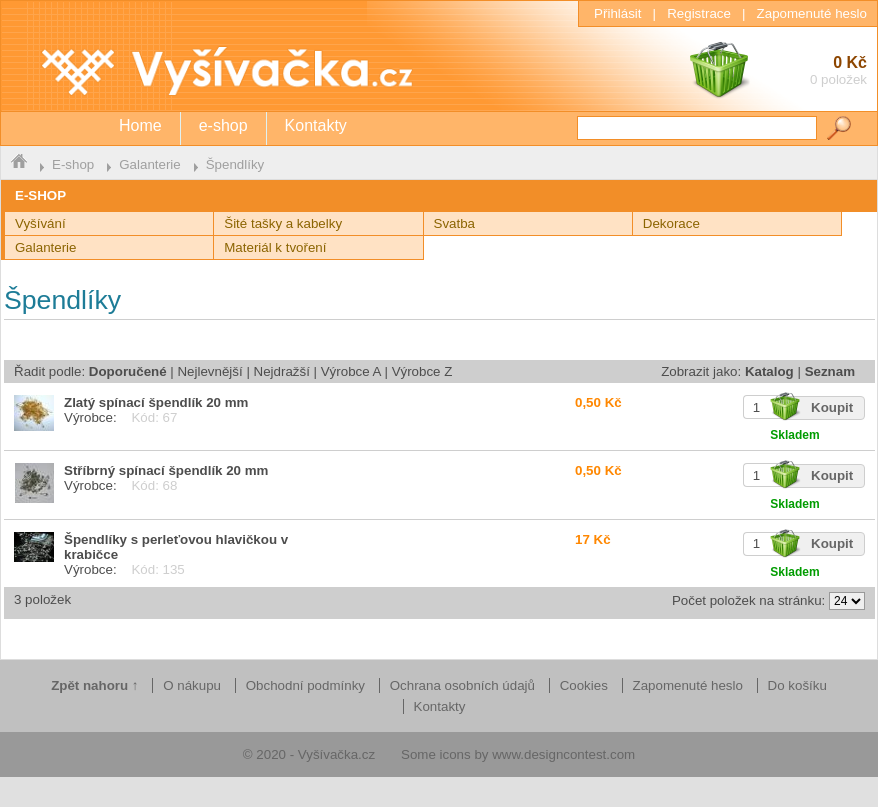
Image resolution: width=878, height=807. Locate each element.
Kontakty (316, 125)
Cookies (584, 685)
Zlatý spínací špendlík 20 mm (156, 402)
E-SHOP (40, 195)
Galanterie (150, 164)
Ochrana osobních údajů (462, 685)
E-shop (73, 164)
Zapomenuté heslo (812, 13)
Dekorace (671, 223)
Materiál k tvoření (275, 247)
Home (140, 125)
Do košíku (797, 685)
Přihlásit (617, 13)
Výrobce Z (422, 371)
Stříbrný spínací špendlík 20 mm (166, 470)
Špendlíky (235, 164)
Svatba (455, 223)
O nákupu (192, 685)
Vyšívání (40, 223)
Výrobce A (351, 371)
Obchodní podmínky (305, 685)
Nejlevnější (209, 371)
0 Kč (777, 72)
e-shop (223, 125)
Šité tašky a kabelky (283, 223)
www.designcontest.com (563, 754)
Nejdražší (282, 371)
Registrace (699, 13)
